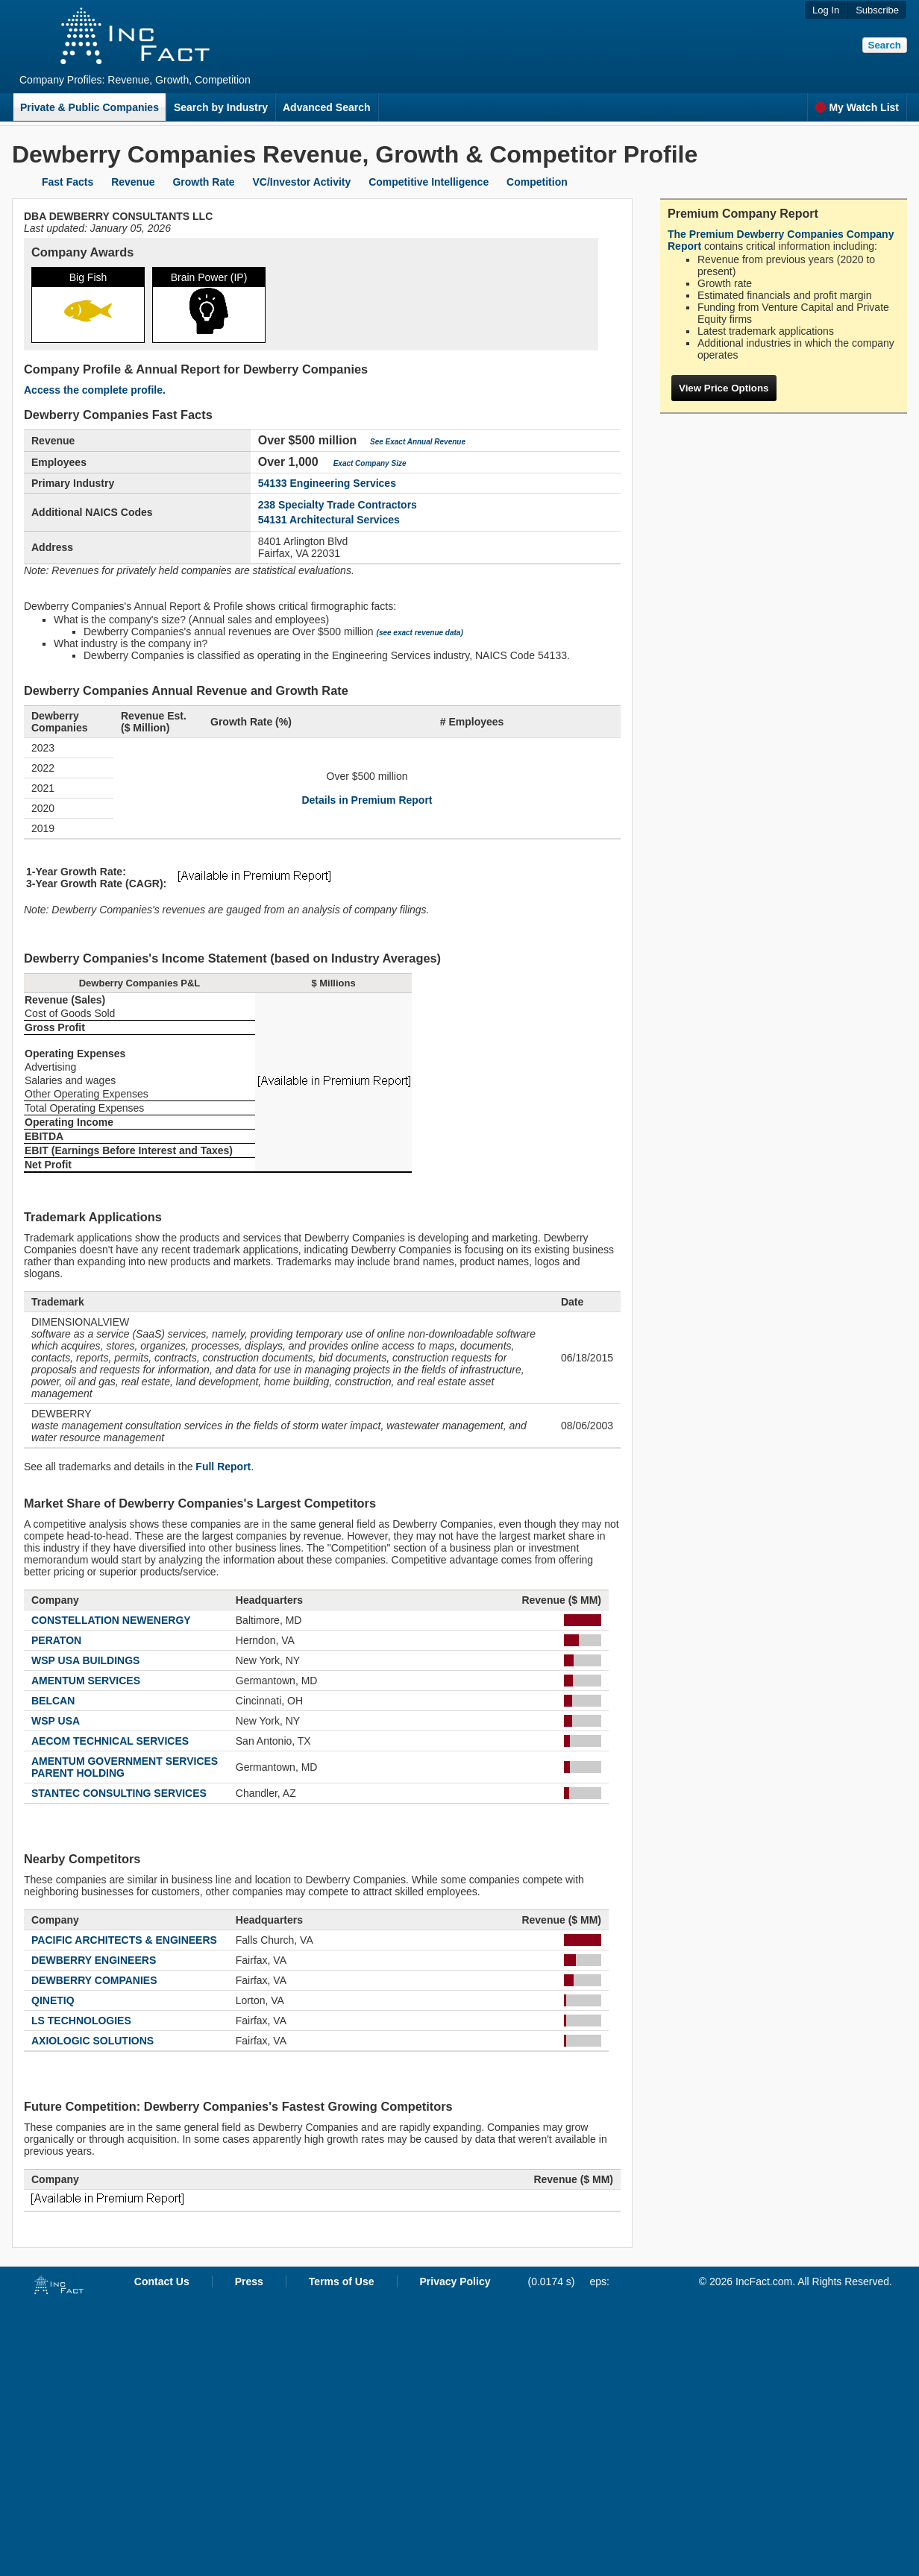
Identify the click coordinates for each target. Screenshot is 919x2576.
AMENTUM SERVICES (85, 1681)
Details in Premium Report (366, 800)
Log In (825, 10)
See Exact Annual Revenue (417, 442)
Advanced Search (327, 107)
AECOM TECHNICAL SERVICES (110, 1741)
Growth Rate (203, 182)
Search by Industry (221, 107)
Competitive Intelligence (428, 182)
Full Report (223, 1467)
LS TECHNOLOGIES (81, 2021)
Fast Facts (67, 182)
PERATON (56, 1640)
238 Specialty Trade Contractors (337, 505)
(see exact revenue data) (420, 633)
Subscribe (877, 10)
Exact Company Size (370, 463)
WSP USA (55, 1721)
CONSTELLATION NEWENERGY (111, 1620)
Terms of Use (341, 2281)
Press (249, 2281)
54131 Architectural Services (329, 520)
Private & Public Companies (89, 107)
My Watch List (857, 107)
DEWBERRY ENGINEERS (93, 1960)
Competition (537, 182)
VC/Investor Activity (302, 182)
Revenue (132, 182)
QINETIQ (53, 2000)
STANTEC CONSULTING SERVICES (119, 1793)
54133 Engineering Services (327, 483)
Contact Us (161, 2281)
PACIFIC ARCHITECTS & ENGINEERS (124, 1940)
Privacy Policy (455, 2281)
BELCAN (53, 1701)
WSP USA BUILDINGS (85, 1660)
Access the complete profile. (95, 390)
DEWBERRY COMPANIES (94, 1980)
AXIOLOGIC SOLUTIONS (92, 2041)
